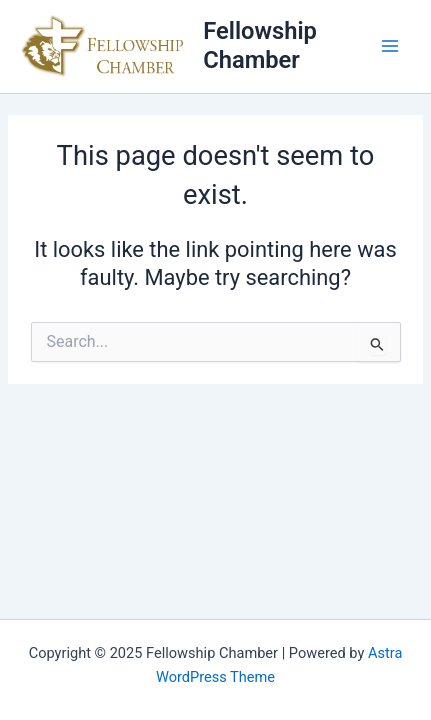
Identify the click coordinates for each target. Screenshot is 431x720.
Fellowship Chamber (260, 45)
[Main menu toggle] (390, 46)
